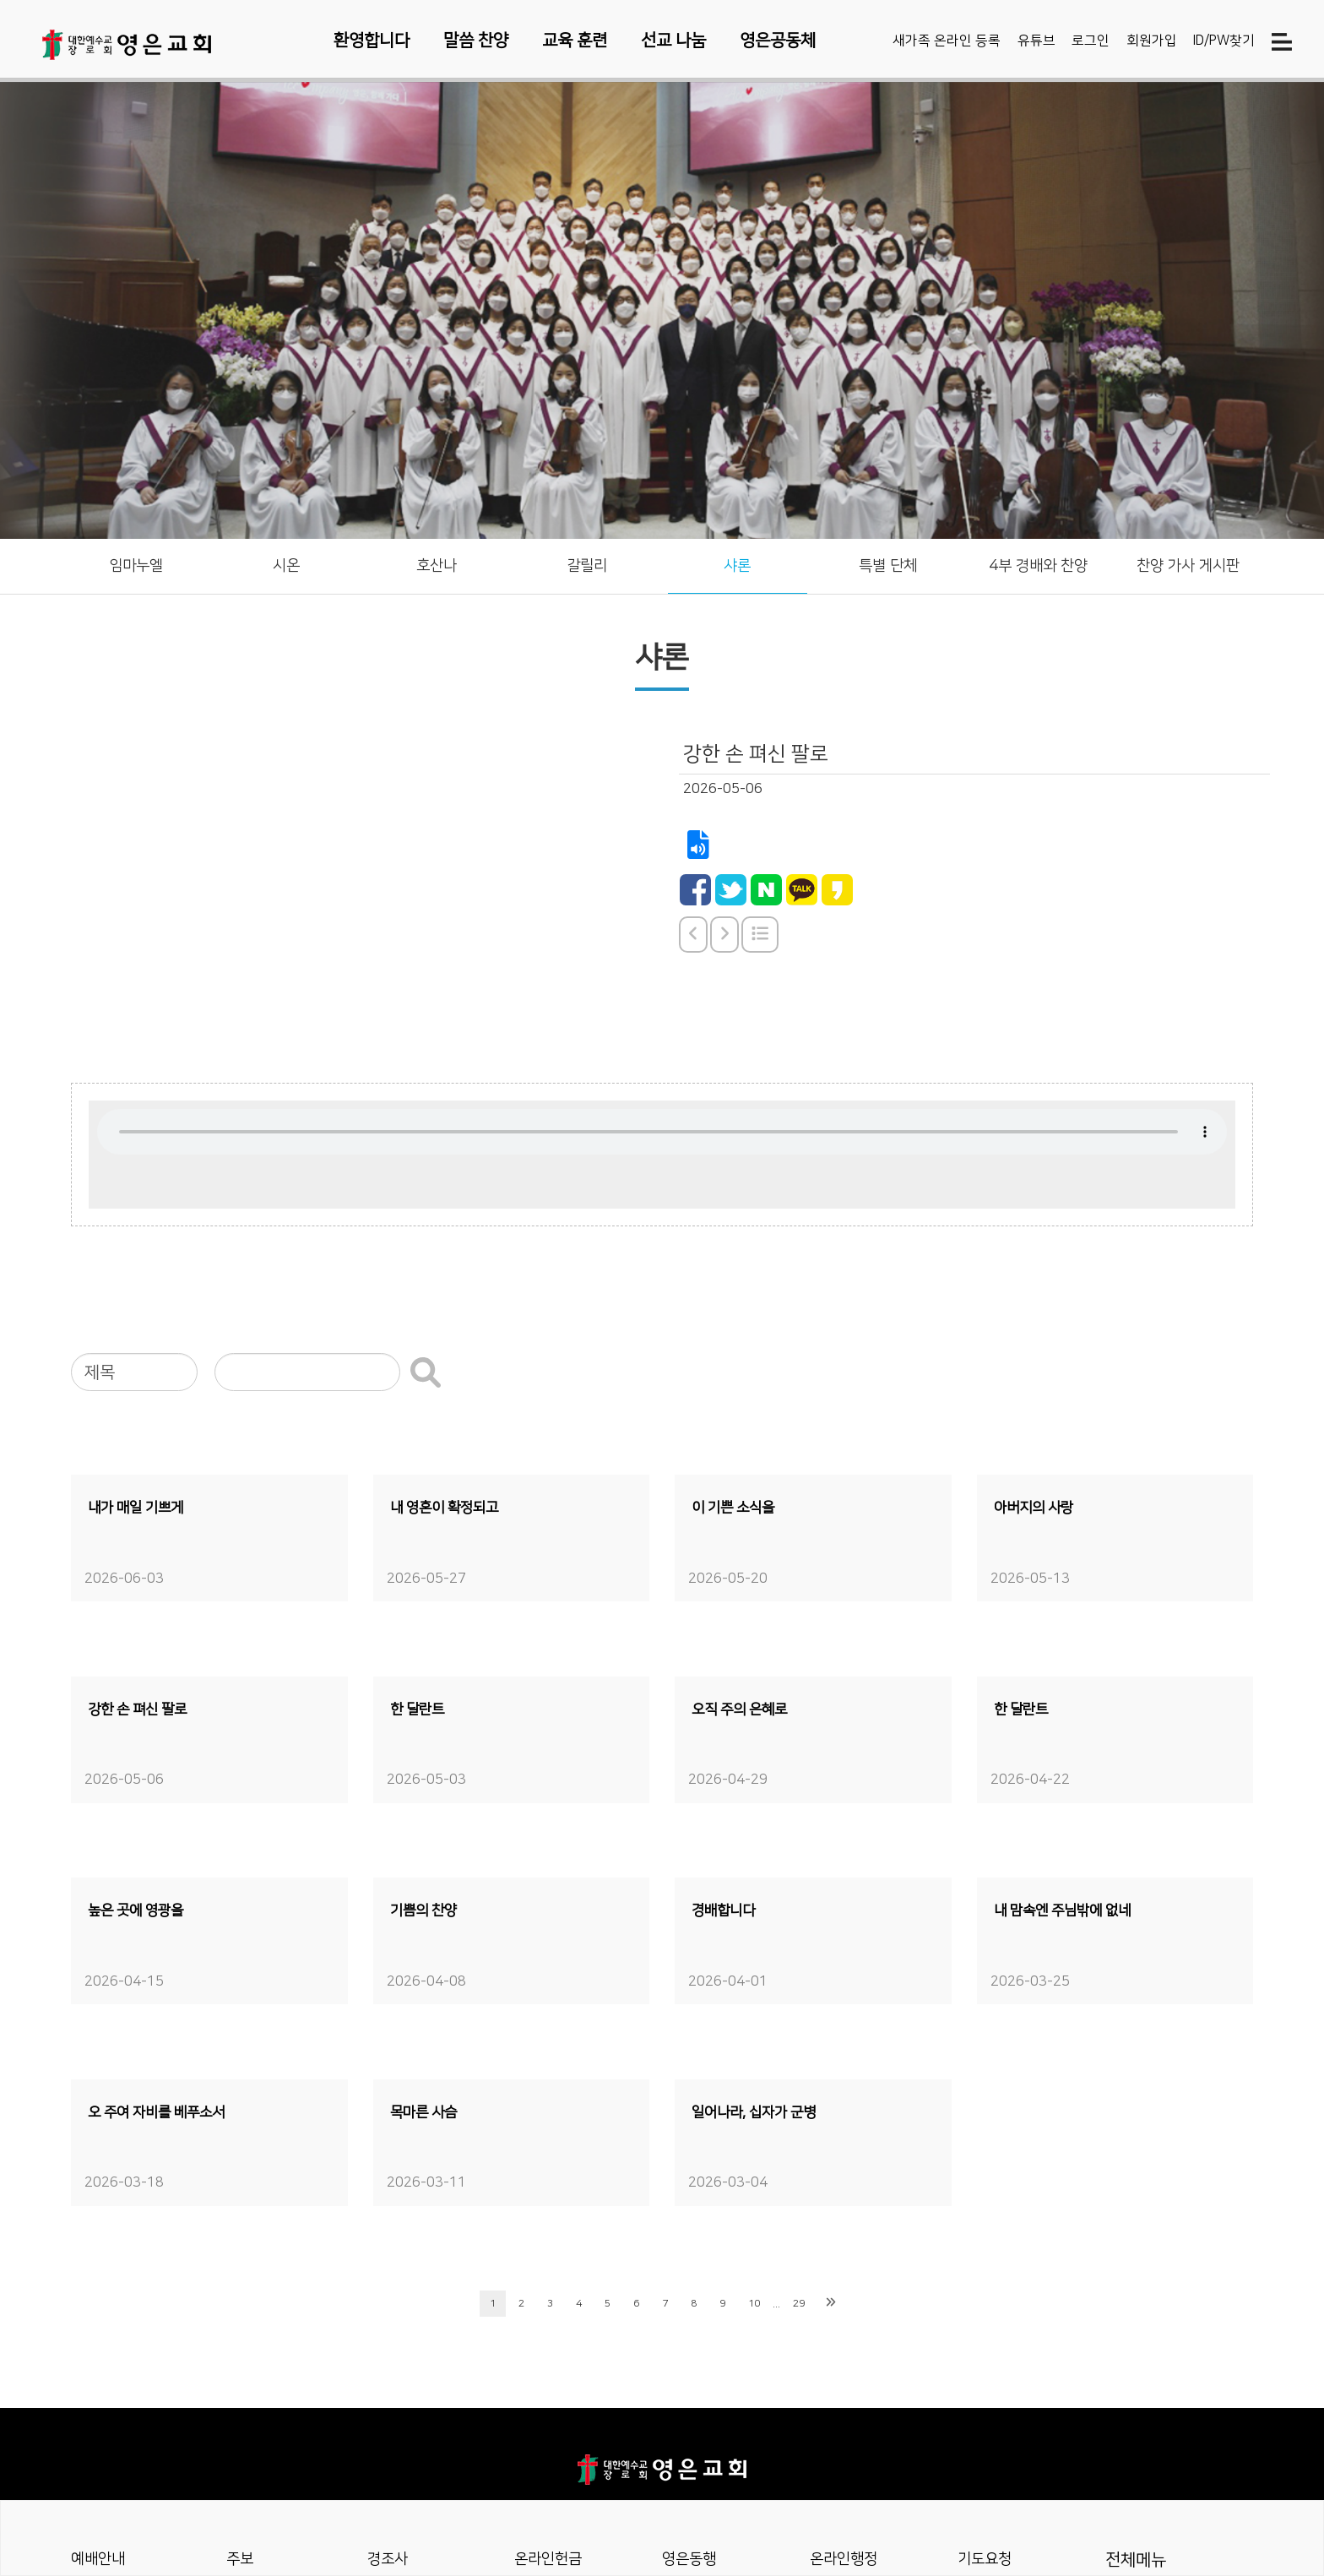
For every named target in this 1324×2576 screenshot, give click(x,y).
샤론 (737, 567)
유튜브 (1036, 43)
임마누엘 (136, 567)
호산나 (436, 567)
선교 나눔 (673, 41)
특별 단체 (888, 567)
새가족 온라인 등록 (947, 43)
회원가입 (1151, 43)
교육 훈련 (574, 41)
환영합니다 (372, 41)
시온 (286, 567)
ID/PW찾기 (1224, 43)
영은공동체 (778, 41)
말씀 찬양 (475, 41)
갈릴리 (587, 567)
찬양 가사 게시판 (1188, 567)
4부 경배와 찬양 (1038, 567)
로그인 (1091, 43)
